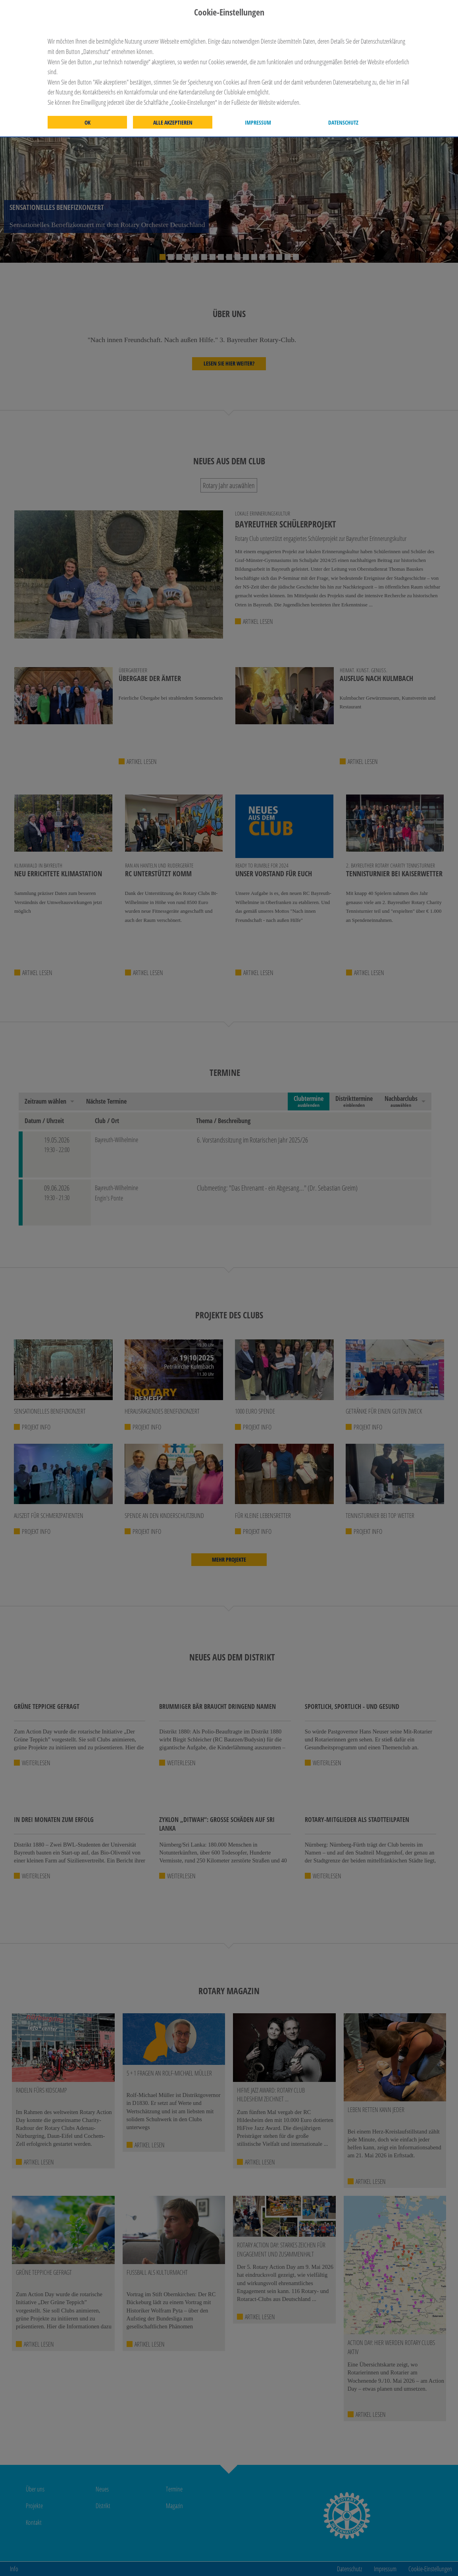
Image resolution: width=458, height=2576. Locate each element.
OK (87, 122)
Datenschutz (343, 122)
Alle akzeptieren (172, 122)
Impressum (258, 122)
